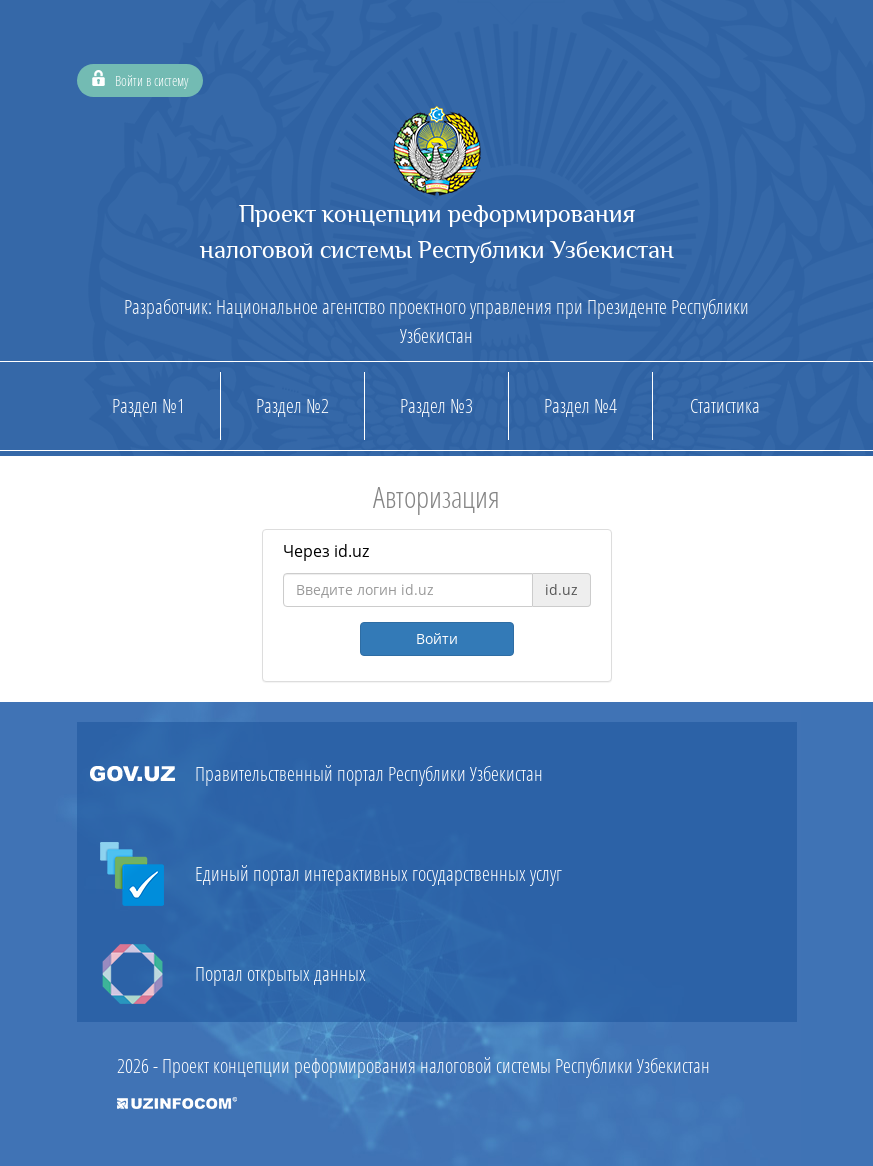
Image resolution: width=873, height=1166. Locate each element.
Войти (437, 638)
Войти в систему (140, 77)
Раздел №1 (148, 405)
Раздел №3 (436, 405)
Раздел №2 (292, 405)
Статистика (725, 405)
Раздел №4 (580, 405)
